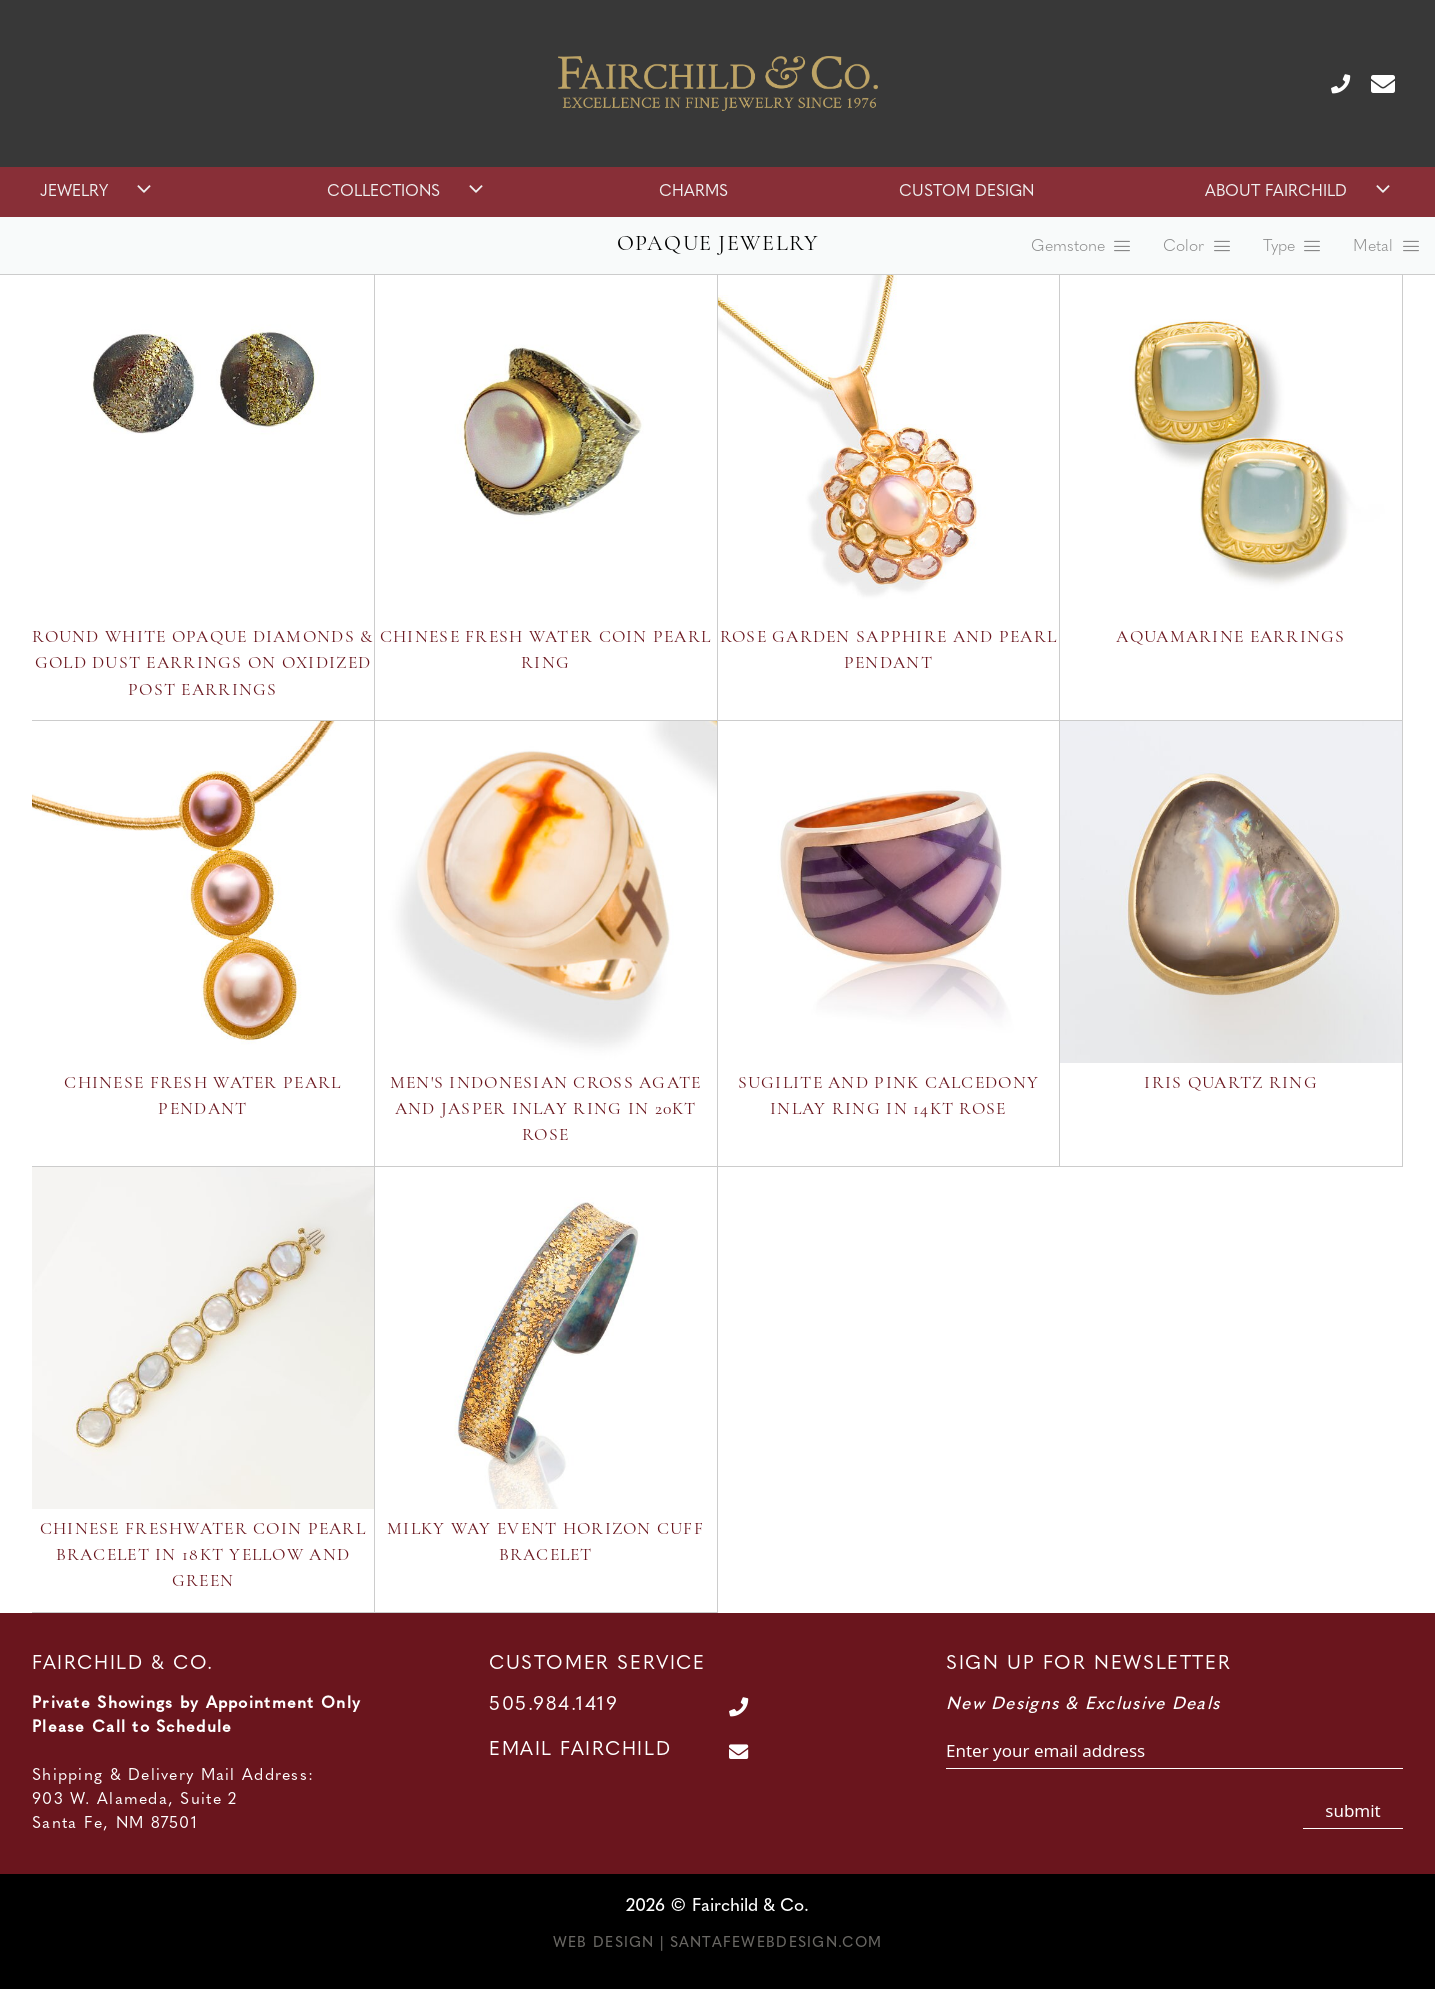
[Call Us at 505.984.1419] (1332, 83)
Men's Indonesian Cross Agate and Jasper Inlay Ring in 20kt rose (546, 1110)
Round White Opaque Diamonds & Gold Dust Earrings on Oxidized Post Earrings (202, 664)
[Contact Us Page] (1375, 83)
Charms (693, 192)
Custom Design (966, 192)
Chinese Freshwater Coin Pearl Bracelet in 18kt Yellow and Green (203, 1556)
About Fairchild (1300, 192)
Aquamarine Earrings (1230, 637)
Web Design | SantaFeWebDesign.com (717, 1943)
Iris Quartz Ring (1230, 1083)
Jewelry (98, 192)
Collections (407, 192)
